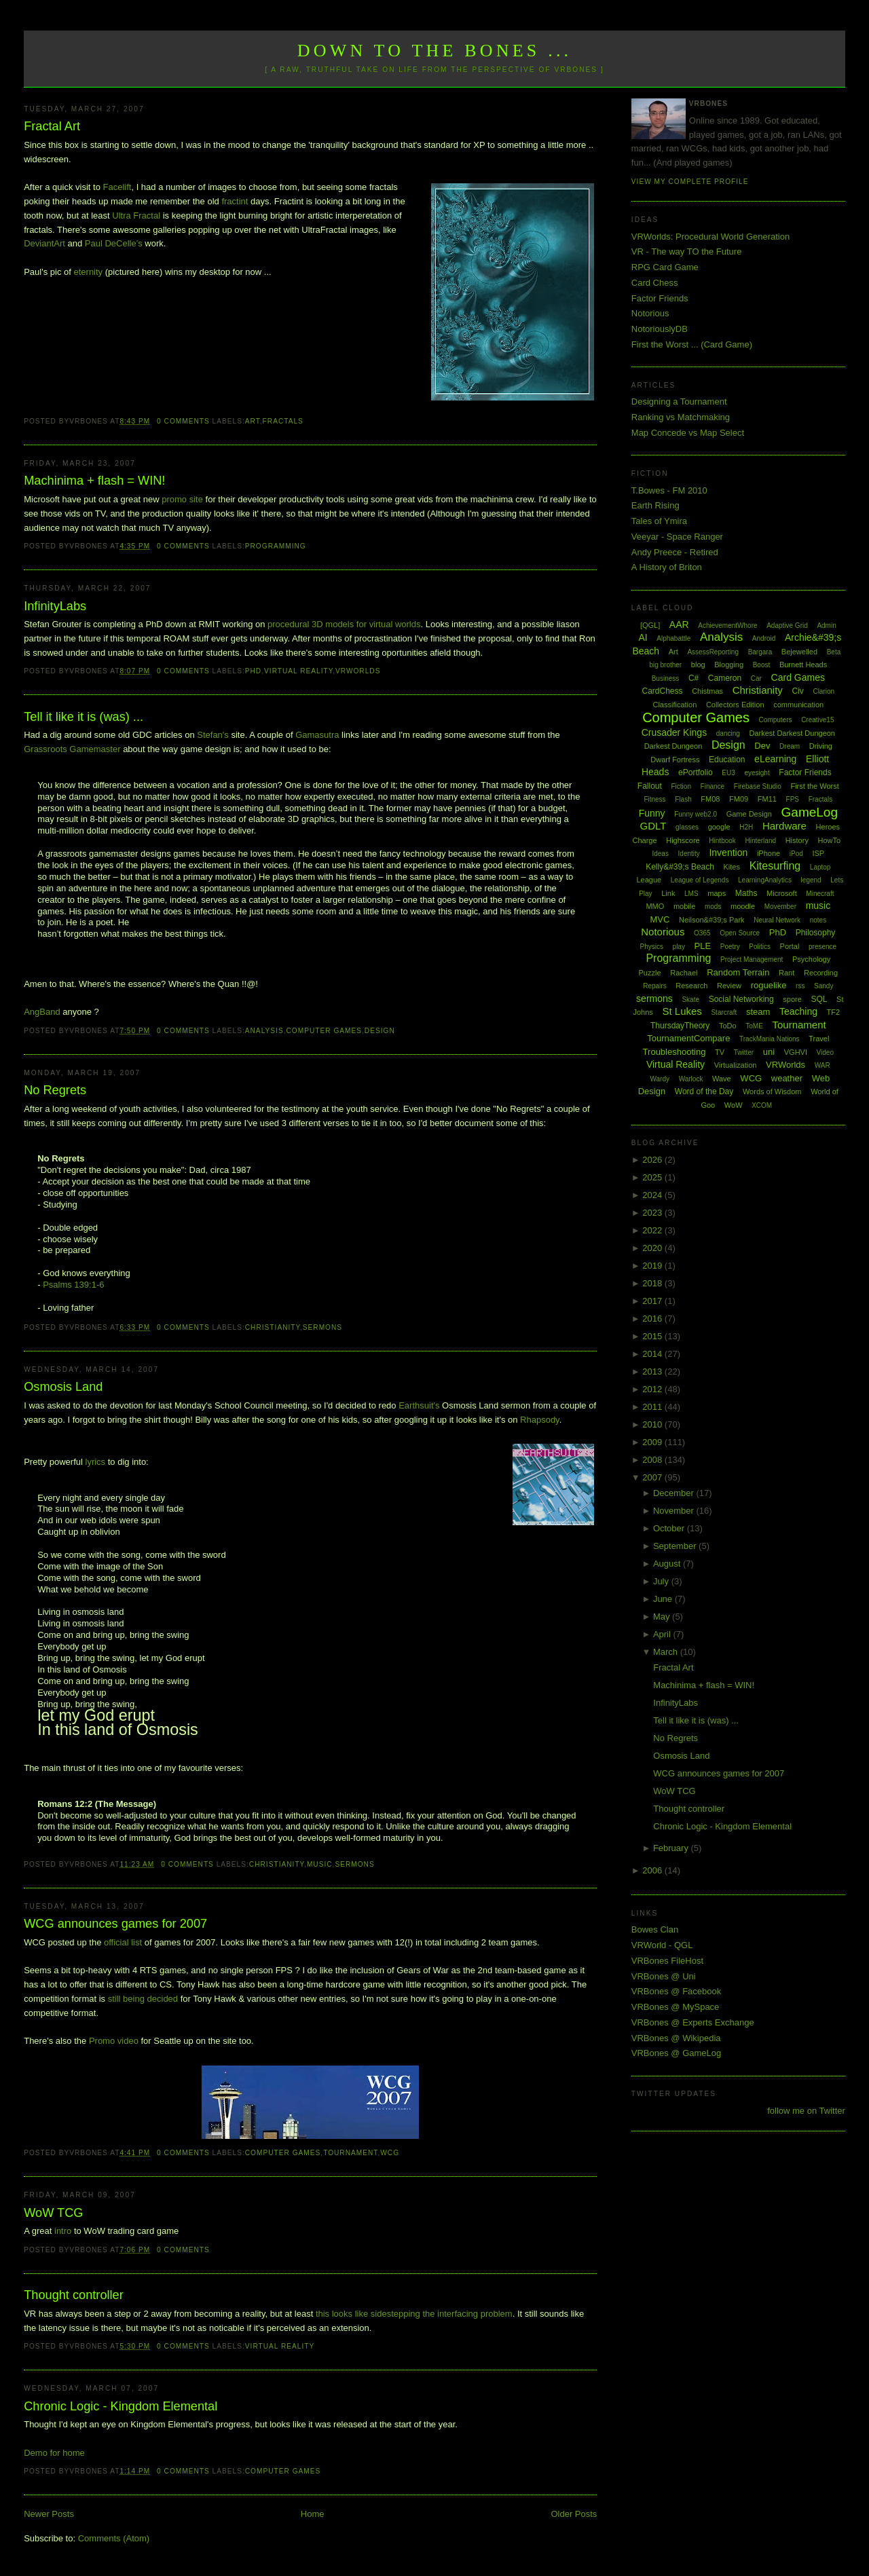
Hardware (784, 826)
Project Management (751, 959)
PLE (703, 946)
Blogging (728, 664)
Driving (820, 746)
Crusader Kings (674, 732)
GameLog (809, 812)
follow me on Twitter (806, 2111)
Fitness (654, 799)
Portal (790, 946)
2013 (653, 1371)
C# (693, 678)
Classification (674, 705)
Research (691, 986)
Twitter (744, 1052)
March (666, 1652)
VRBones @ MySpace (675, 2007)
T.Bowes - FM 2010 (669, 490)
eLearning (775, 758)
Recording (821, 973)
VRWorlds (357, 671)
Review (729, 986)
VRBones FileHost (667, 1961)
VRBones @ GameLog (676, 2053)
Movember (780, 906)
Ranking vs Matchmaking (680, 417)
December (675, 1493)
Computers (775, 720)
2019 (653, 1266)
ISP (818, 853)
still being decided (143, 1999)
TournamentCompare (688, 1038)
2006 (653, 1870)
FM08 (710, 799)
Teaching (798, 1011)
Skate (690, 999)
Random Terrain (738, 972)
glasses (687, 827)
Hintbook (722, 840)
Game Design (749, 814)
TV (719, 1052)
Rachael (683, 973)
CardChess (662, 691)
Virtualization (735, 1065)
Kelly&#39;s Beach (680, 867)
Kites (732, 867)
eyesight (756, 773)
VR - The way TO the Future (686, 251)
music (320, 1864)
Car (756, 678)
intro (62, 2231)
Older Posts (574, 2514)
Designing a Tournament (679, 401)
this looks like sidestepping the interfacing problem (414, 2314)
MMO (655, 906)
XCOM (762, 1105)
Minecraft (820, 893)
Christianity (272, 1327)
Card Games (798, 677)
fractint (234, 201)
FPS (792, 799)
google (719, 827)
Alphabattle (673, 638)
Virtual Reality (298, 671)
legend (811, 880)
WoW (733, 1105)
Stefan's (213, 735)
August (668, 1563)
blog (698, 664)
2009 (653, 1442)
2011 (653, 1407)
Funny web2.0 (695, 814)
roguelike (769, 985)
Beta (834, 652)
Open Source (740, 933)
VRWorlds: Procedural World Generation (710, 236)
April (663, 1634)
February (672, 1848)
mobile (684, 906)
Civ (797, 691)
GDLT (653, 826)
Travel (819, 1038)
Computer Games (324, 1030)
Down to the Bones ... (434, 50)
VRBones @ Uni (663, 1976)
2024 (653, 1195)
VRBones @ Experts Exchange (692, 2022)
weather (786, 1078)
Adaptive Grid (787, 625)
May (662, 1616)
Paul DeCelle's (114, 243)
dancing (728, 733)
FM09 (738, 799)
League (648, 880)
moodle (743, 906)
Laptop (820, 867)
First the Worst (814, 786)
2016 (653, 1318)
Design (380, 1030)
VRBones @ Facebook (676, 1991)
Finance (713, 786)
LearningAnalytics (765, 880)
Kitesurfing (775, 866)
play (679, 946)
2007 (653, 1477)
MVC (659, 919)
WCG (389, 2153)
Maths (746, 893)
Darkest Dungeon (673, 746)
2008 (653, 1460)
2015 (653, 1336)
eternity (88, 272)
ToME (754, 1026)
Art (252, 421)
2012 (653, 1389)
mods (713, 906)
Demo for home (54, 2453)
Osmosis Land (63, 1387)
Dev (762, 746)
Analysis (264, 1030)
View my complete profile (690, 181)
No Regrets (55, 1090)
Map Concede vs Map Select (687, 433)
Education (727, 759)
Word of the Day (704, 1091)
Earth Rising (655, 505)
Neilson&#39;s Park (712, 920)
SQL (819, 999)
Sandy (823, 986)
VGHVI (795, 1052)
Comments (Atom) (113, 2538)
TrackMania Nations (769, 1039)
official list (123, 1942)
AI (642, 637)
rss (800, 986)
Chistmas (707, 691)
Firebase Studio (757, 786)
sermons (322, 1327)
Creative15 (817, 720)
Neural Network (777, 920)
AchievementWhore (727, 625)
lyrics (96, 1462)
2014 (653, 1354)
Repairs (654, 986)
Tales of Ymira (659, 521)
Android (763, 638)
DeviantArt (44, 243)
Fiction (681, 786)
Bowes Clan (654, 1929)
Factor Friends (659, 298)
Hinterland (760, 840)
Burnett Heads (803, 664)
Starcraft (724, 1012)
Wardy (659, 1079)
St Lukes (681, 1011)
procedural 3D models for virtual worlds (343, 624)
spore (792, 999)
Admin (826, 625)
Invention (728, 852)
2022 (653, 1230)
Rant (786, 973)
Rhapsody (539, 1420)
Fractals (283, 421)
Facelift (117, 187)
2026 (653, 1160)
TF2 (833, 1012)
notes (818, 920)
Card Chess (654, 283)
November (675, 1511)
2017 (653, 1301)
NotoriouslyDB (659, 329)
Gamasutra (317, 735)
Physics (651, 946)
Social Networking (741, 999)
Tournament (350, 2153)
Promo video (113, 2041)
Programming (275, 546)
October (670, 1528)
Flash (683, 799)
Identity (689, 853)
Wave (721, 1079)
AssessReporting (713, 652)
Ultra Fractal (136, 215)
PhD (253, 671)
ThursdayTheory (679, 1025)
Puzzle (650, 973)
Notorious (650, 313)
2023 (653, 1213)
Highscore (683, 840)
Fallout (649, 786)
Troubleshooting (674, 1052)
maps (716, 893)
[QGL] (650, 625)
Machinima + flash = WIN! (94, 480)
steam (758, 1012)
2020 (653, 1248)
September (676, 1546)
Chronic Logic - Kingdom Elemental (120, 2406)
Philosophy (816, 932)
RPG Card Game (665, 267)
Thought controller (74, 2295)
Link (668, 893)
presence (822, 946)
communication (798, 705)
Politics (760, 946)
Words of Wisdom (772, 1091)
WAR (822, 1065)
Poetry (730, 946)
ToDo (728, 1026)
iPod (796, 853)
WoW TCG (53, 2213)
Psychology (811, 959)
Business (666, 678)
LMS (691, 893)
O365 (702, 933)
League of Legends (700, 880)
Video (825, 1052)
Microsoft (781, 893)
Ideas (660, 853)
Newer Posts (49, 2514)
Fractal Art (52, 126)
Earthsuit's (419, 1405)
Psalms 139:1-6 (73, 1285)
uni (769, 1052)
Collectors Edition (735, 705)
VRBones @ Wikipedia (676, 2038)
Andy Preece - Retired (674, 552)
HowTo (829, 840)
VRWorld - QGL (662, 1945)
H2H (746, 827)
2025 (653, 1177)
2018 (653, 1283)
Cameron (724, 678)
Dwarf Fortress (674, 759)
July (662, 1581)
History (797, 840)
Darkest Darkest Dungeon (792, 733)
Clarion (823, 691)
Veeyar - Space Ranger (677, 536)
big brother (665, 665)
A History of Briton (666, 567)
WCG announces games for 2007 (115, 1923)
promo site (183, 499)
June (664, 1599)
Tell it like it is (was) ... (83, 717)
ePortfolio (695, 772)
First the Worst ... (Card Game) (691, 344)
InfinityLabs (55, 606)
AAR (679, 624)
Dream (789, 746)
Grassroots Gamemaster (72, 749)
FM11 (767, 799)
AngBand (42, 1012)
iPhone (768, 853)
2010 (653, 1424)
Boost (762, 665)
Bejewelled (799, 652)
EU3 (728, 773)
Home (313, 2514)
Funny (652, 813)
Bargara (760, 652)
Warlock (691, 1079)
